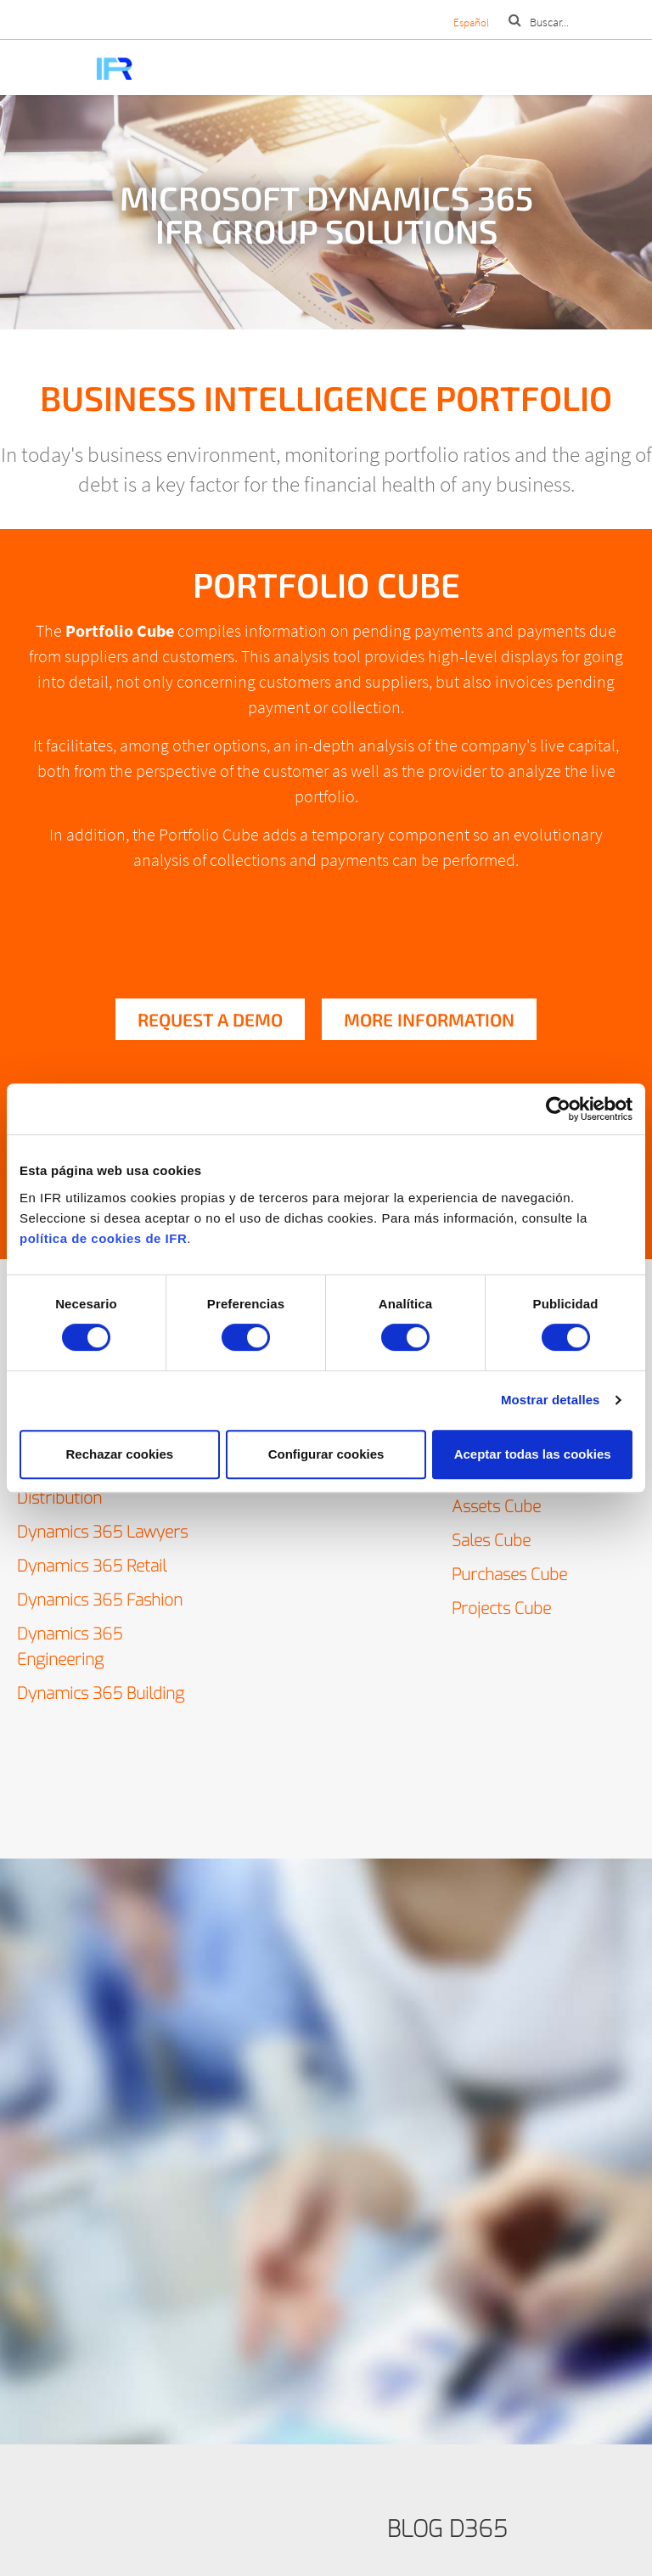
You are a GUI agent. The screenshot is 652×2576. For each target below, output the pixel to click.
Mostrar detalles (550, 1399)
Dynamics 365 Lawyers (102, 1532)
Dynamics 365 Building (100, 1693)
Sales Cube (491, 1540)
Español (471, 22)
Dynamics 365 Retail (91, 1566)
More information (429, 1019)
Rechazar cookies (119, 1454)
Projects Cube (501, 1608)
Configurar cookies (326, 1454)
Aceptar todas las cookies (532, 1454)
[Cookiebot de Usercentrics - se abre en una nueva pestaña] (558, 1109)
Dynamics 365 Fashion (100, 1600)
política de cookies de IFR (103, 1238)
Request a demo (210, 1019)
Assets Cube (496, 1506)
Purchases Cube (509, 1574)
